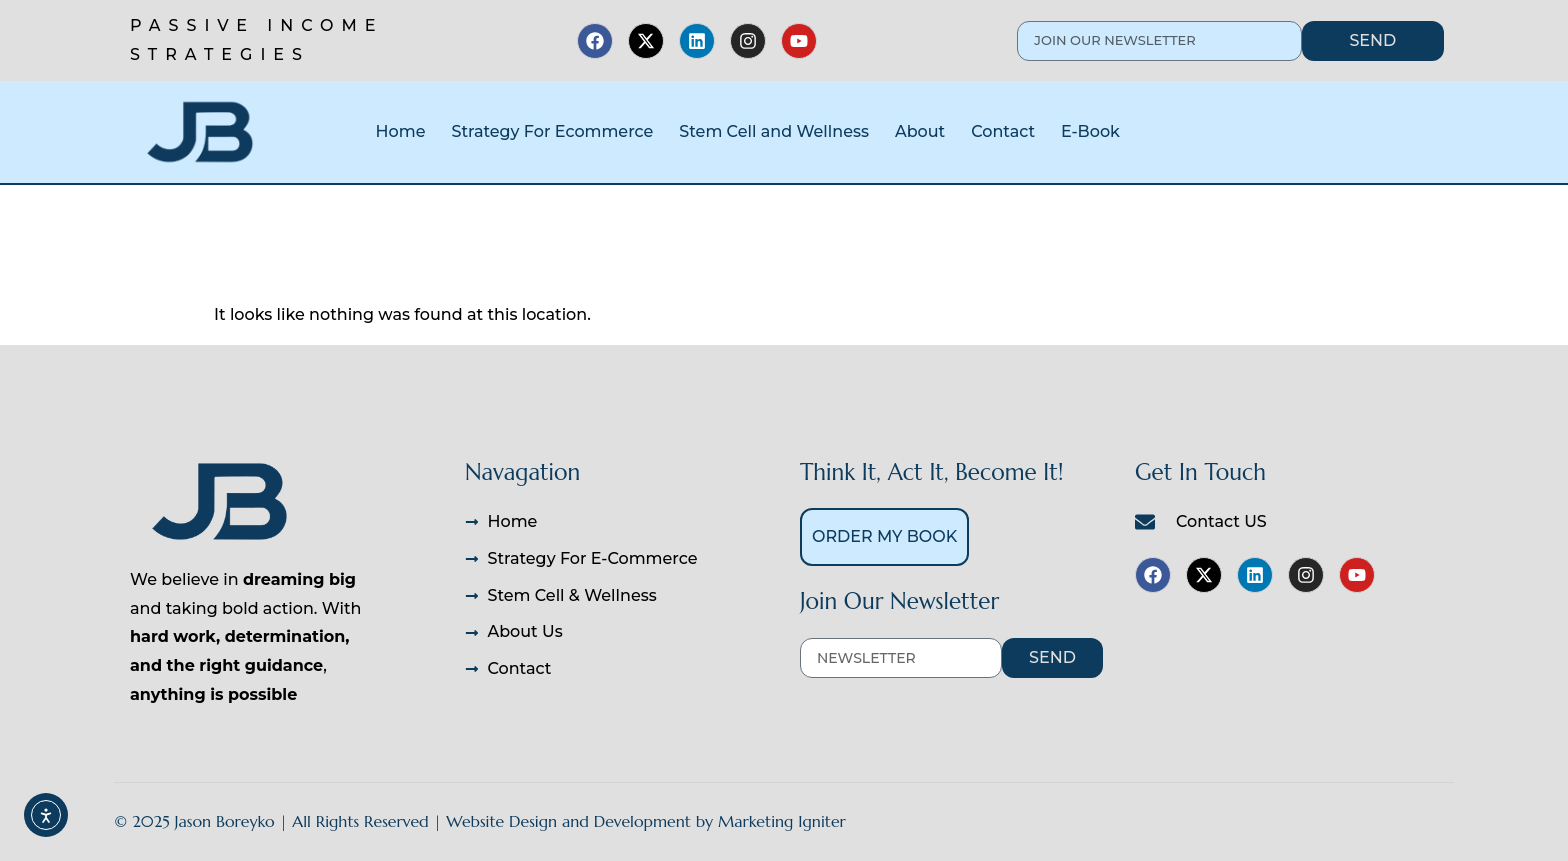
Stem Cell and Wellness (774, 131)
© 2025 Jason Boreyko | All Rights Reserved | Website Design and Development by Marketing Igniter (480, 821)
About (920, 131)
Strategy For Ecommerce (552, 131)
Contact (1003, 131)
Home (401, 131)
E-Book (1090, 131)
